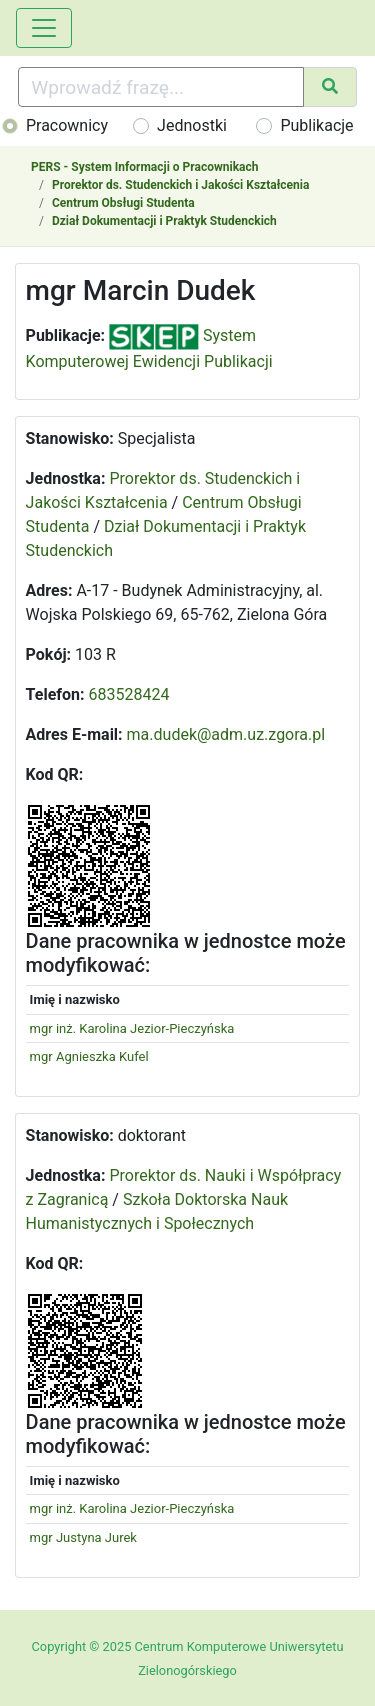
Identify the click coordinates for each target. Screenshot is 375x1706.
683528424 (129, 694)
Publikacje (316, 125)
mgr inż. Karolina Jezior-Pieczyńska (132, 1028)
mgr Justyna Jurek (83, 1537)
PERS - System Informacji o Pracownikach (144, 167)
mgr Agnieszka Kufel (89, 1056)
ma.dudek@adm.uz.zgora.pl (226, 734)
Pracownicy (67, 125)
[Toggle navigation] (44, 28)
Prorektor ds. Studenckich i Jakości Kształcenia (180, 185)
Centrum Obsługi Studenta (123, 203)
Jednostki (192, 125)
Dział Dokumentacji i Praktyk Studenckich (164, 221)
